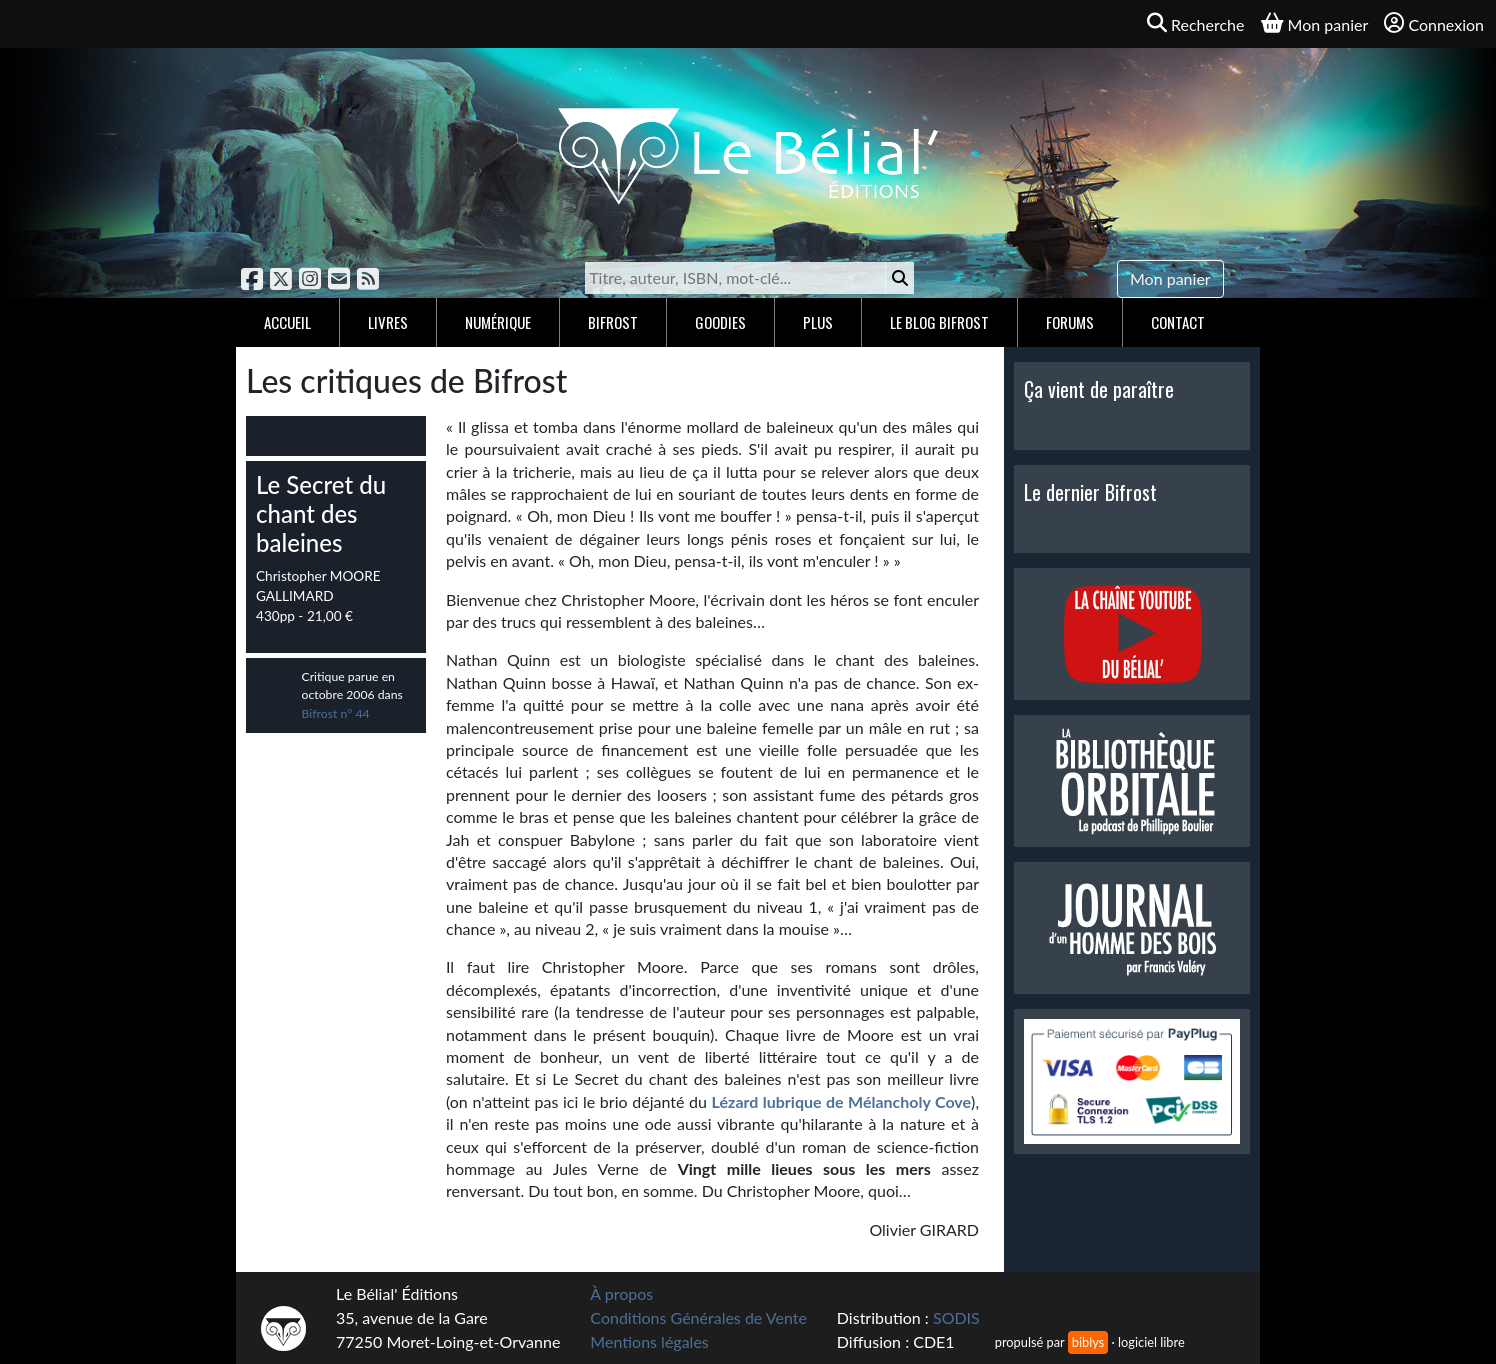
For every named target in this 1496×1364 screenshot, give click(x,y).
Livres (388, 322)
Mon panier (1170, 278)
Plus (818, 322)
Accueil (287, 322)
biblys (1088, 1342)
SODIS (956, 1317)
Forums (1070, 322)
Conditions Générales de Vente (698, 1317)
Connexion (1434, 23)
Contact (1178, 322)
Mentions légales (649, 1341)
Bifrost (613, 322)
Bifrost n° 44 (336, 713)
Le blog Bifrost (939, 322)
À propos (621, 1293)
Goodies (720, 322)
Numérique (498, 322)
